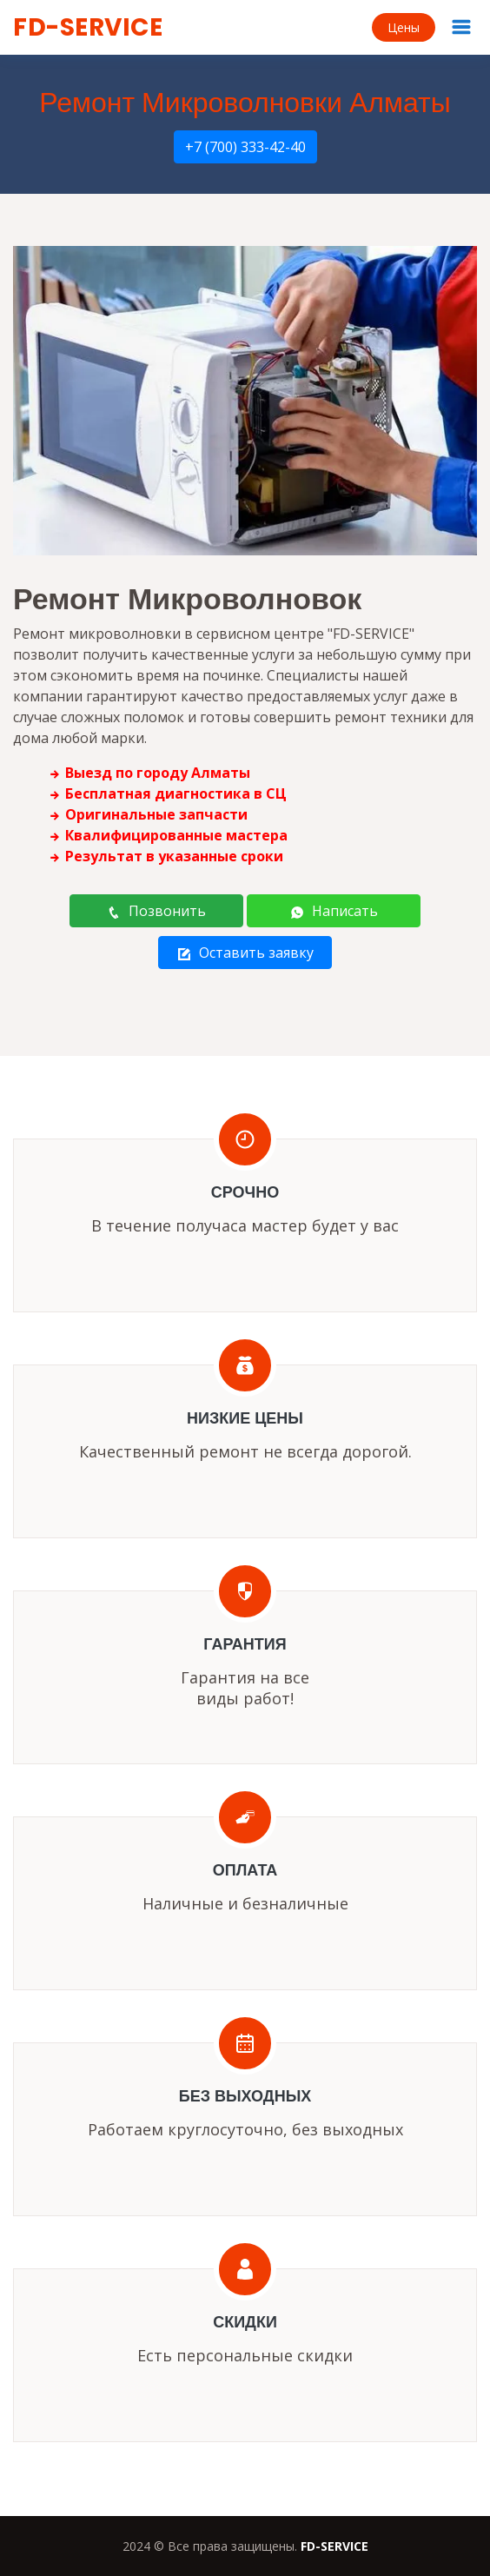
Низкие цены (245, 1418)
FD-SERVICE (87, 27)
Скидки (245, 2322)
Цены (403, 27)
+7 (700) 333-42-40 (245, 146)
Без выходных (245, 2096)
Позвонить (156, 910)
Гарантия (244, 1644)
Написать (334, 910)
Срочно (245, 1192)
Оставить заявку (245, 952)
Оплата (245, 1870)
